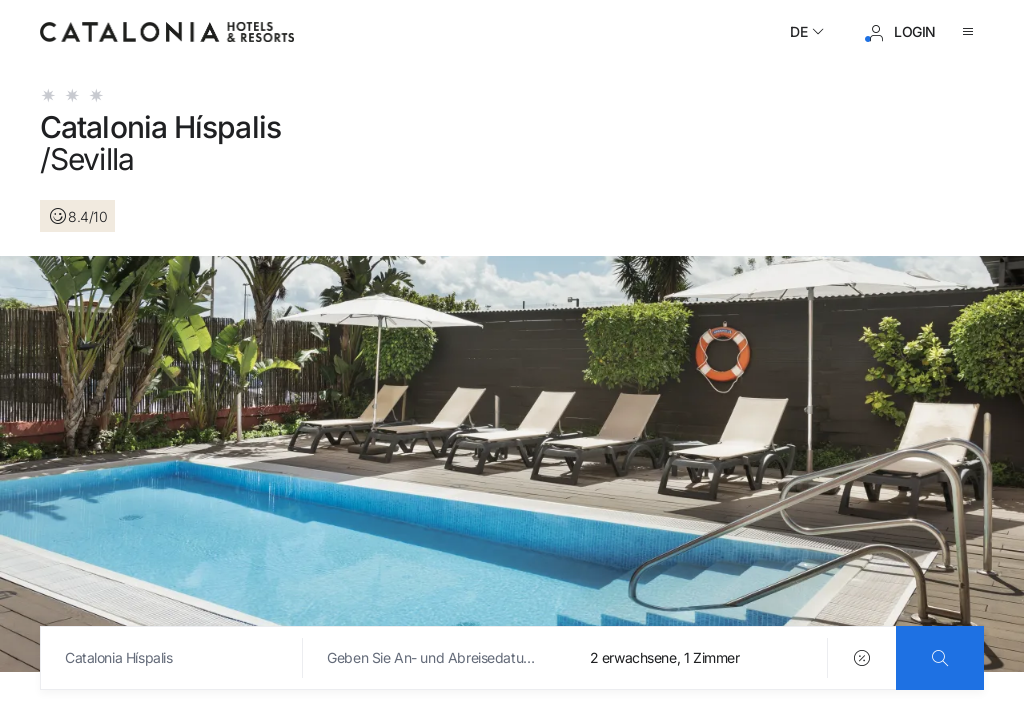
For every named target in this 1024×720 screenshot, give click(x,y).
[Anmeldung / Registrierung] (901, 32)
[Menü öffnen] (972, 32)
